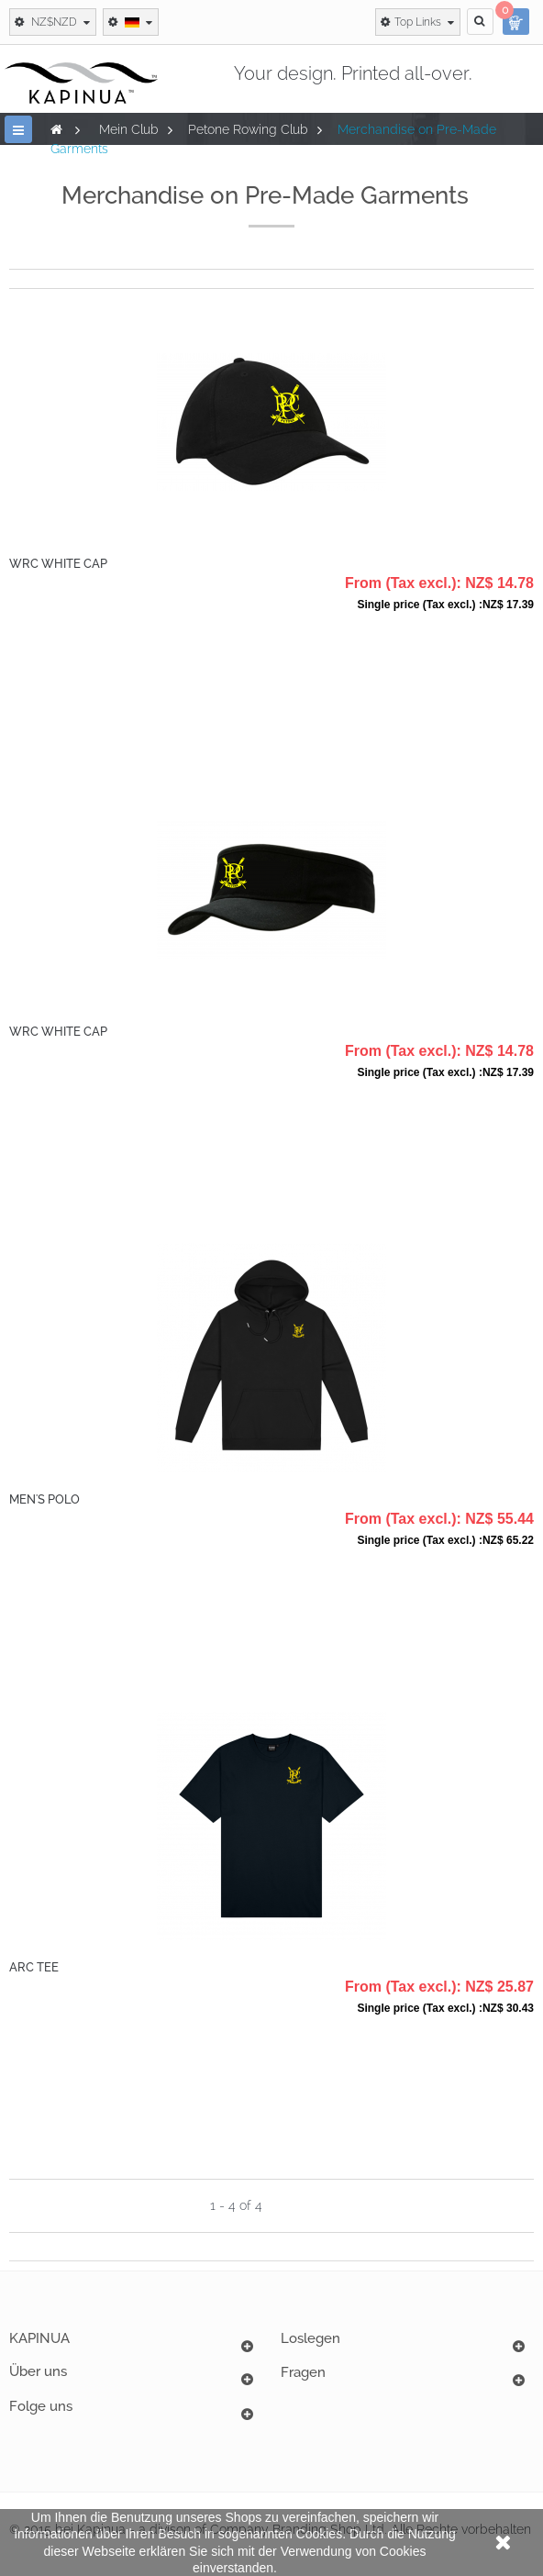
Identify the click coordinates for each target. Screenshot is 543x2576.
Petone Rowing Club (248, 129)
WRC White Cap (58, 564)
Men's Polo (44, 1499)
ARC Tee (34, 1967)
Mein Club (129, 129)
